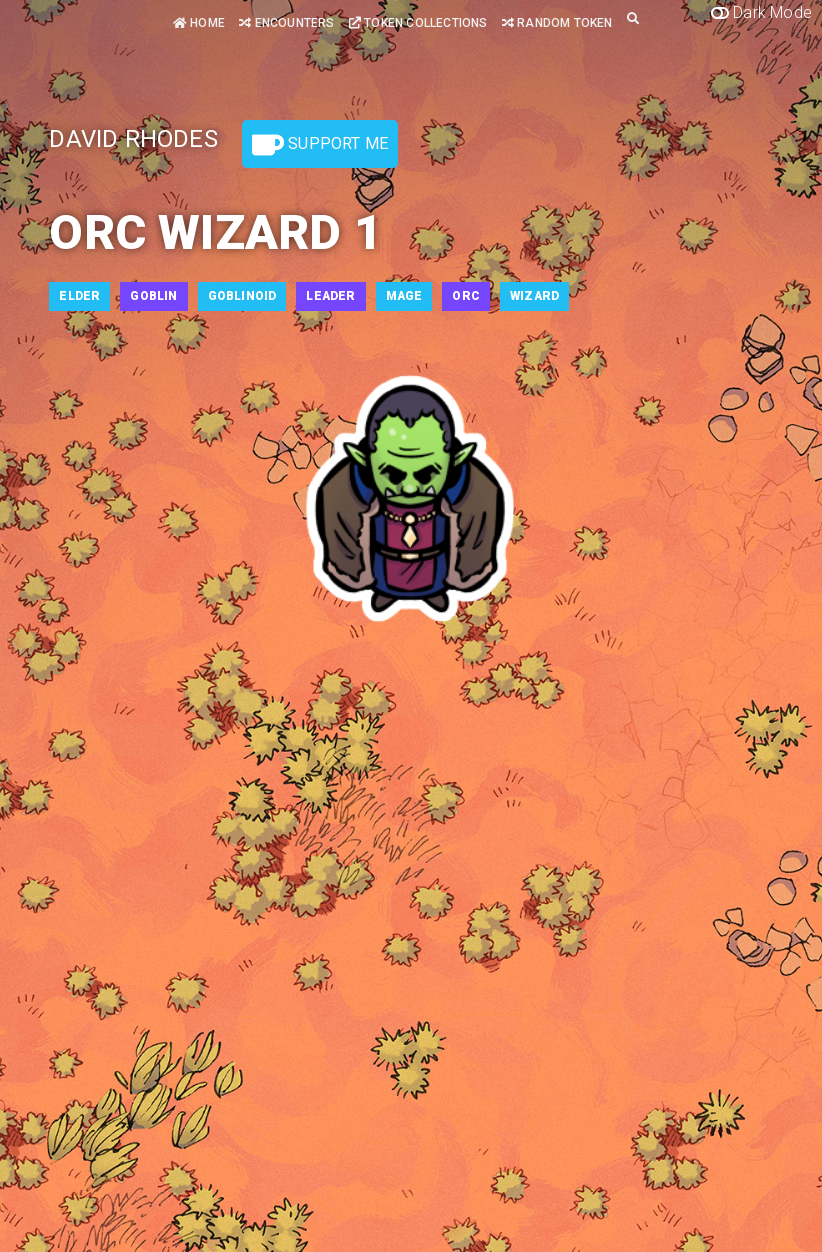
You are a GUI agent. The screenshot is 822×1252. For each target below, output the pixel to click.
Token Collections (418, 23)
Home (199, 23)
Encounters (286, 23)
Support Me (320, 145)
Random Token (557, 23)
